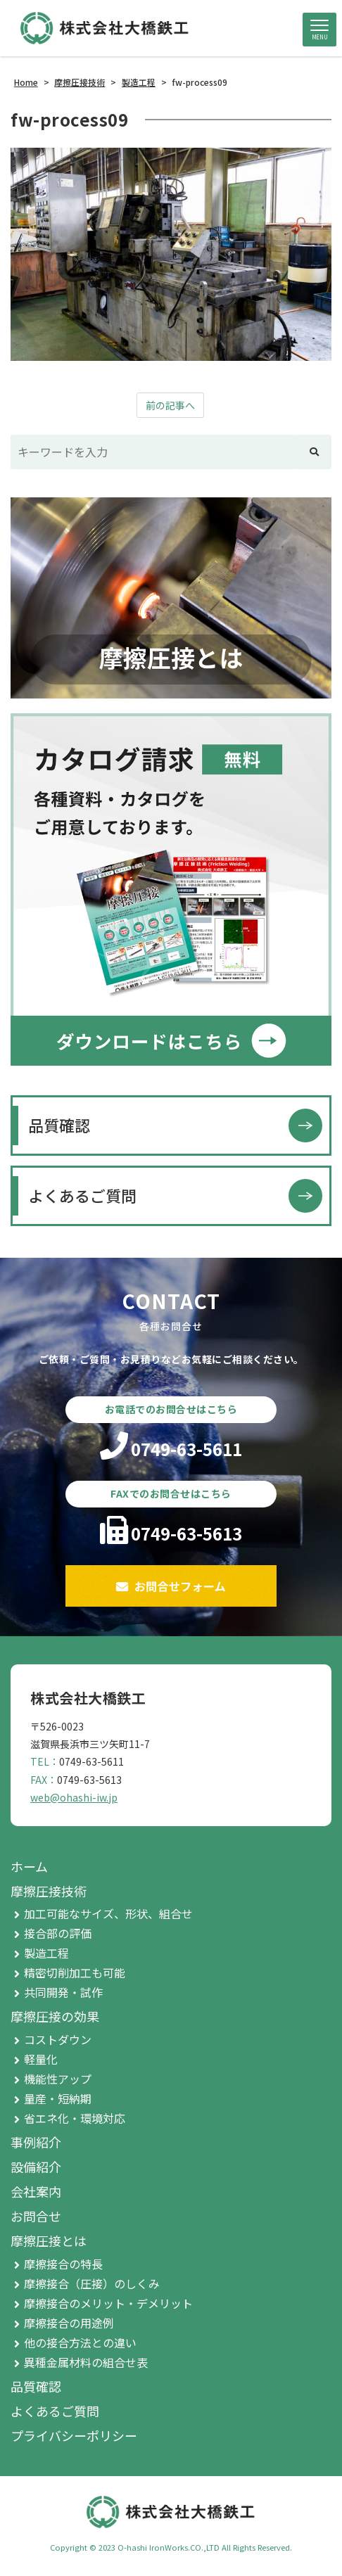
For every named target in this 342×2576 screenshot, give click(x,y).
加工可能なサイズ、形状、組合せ (108, 1913)
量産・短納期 (57, 2098)
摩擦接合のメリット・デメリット (108, 2303)
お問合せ (36, 2216)
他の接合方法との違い (80, 2342)
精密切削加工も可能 (74, 1972)
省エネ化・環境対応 (74, 2118)
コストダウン (57, 2039)
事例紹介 (36, 2142)
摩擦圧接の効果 (55, 2016)
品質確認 (59, 1125)
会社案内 (36, 2191)
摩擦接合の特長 (63, 2263)
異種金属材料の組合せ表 (86, 2362)
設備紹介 (36, 2166)
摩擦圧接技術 (49, 1891)
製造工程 (46, 1952)
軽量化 (41, 2059)
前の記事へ (170, 405)
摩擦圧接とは (49, 2240)
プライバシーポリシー (74, 2435)
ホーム (29, 1866)
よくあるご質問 (82, 1195)
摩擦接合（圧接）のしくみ (92, 2283)
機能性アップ (57, 2078)
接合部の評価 (57, 1933)
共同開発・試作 (63, 1992)
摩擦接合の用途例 (69, 2322)
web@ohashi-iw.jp (74, 1797)
